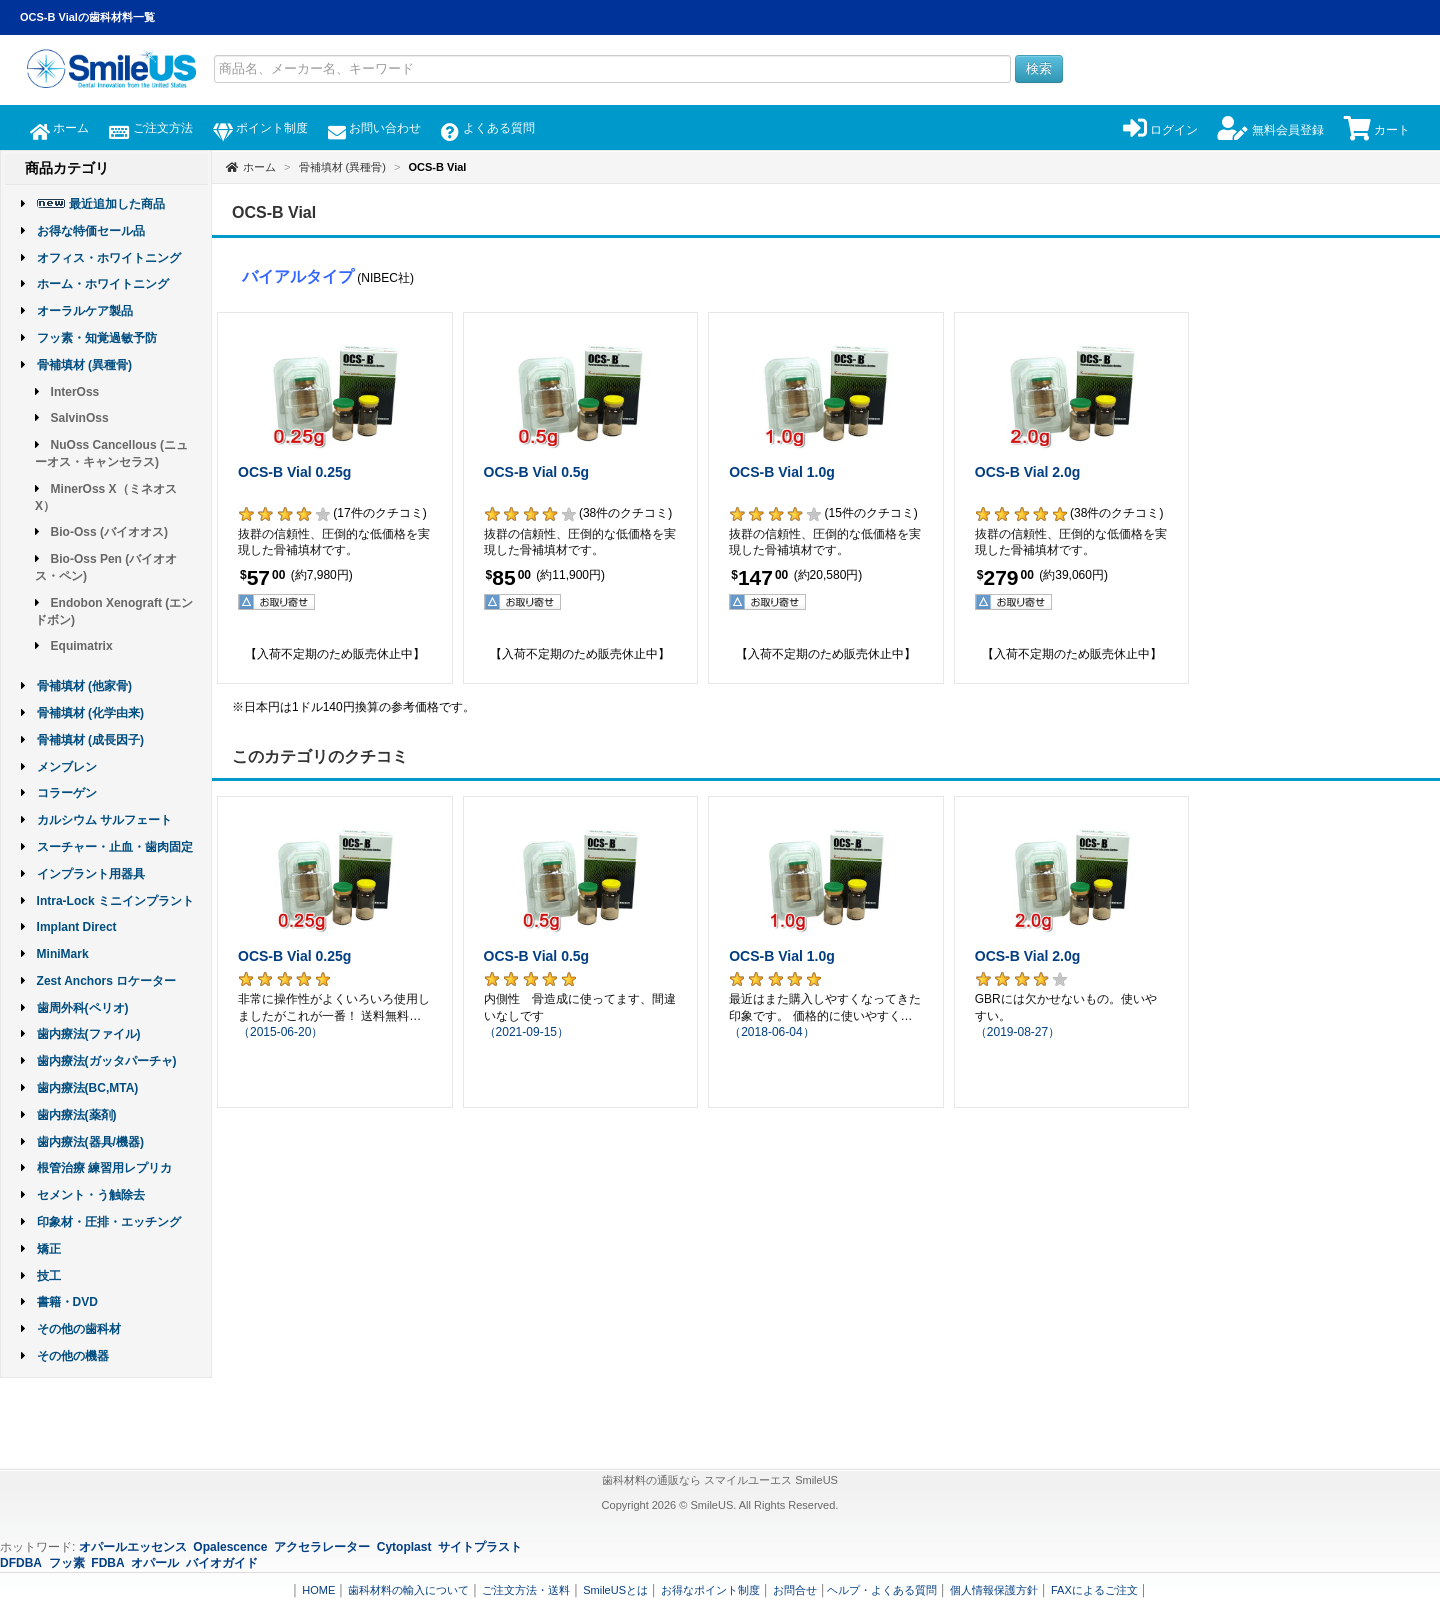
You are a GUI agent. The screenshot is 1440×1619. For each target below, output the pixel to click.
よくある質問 (487, 128)
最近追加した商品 (117, 204)
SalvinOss (80, 418)
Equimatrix (82, 646)
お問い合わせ (374, 128)
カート (1377, 130)
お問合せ (795, 1590)
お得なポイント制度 (710, 1590)
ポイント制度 (260, 128)
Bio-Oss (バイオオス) (109, 532)
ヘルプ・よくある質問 (882, 1590)
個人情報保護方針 (994, 1590)
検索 (1039, 68)
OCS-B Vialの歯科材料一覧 (87, 17)
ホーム (59, 128)
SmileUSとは (615, 1590)
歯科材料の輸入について (408, 1590)
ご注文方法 (150, 128)
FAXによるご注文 (1094, 1590)
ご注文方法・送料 (526, 1590)
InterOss (75, 392)
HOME (318, 1590)
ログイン (1160, 130)
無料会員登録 (1270, 130)
